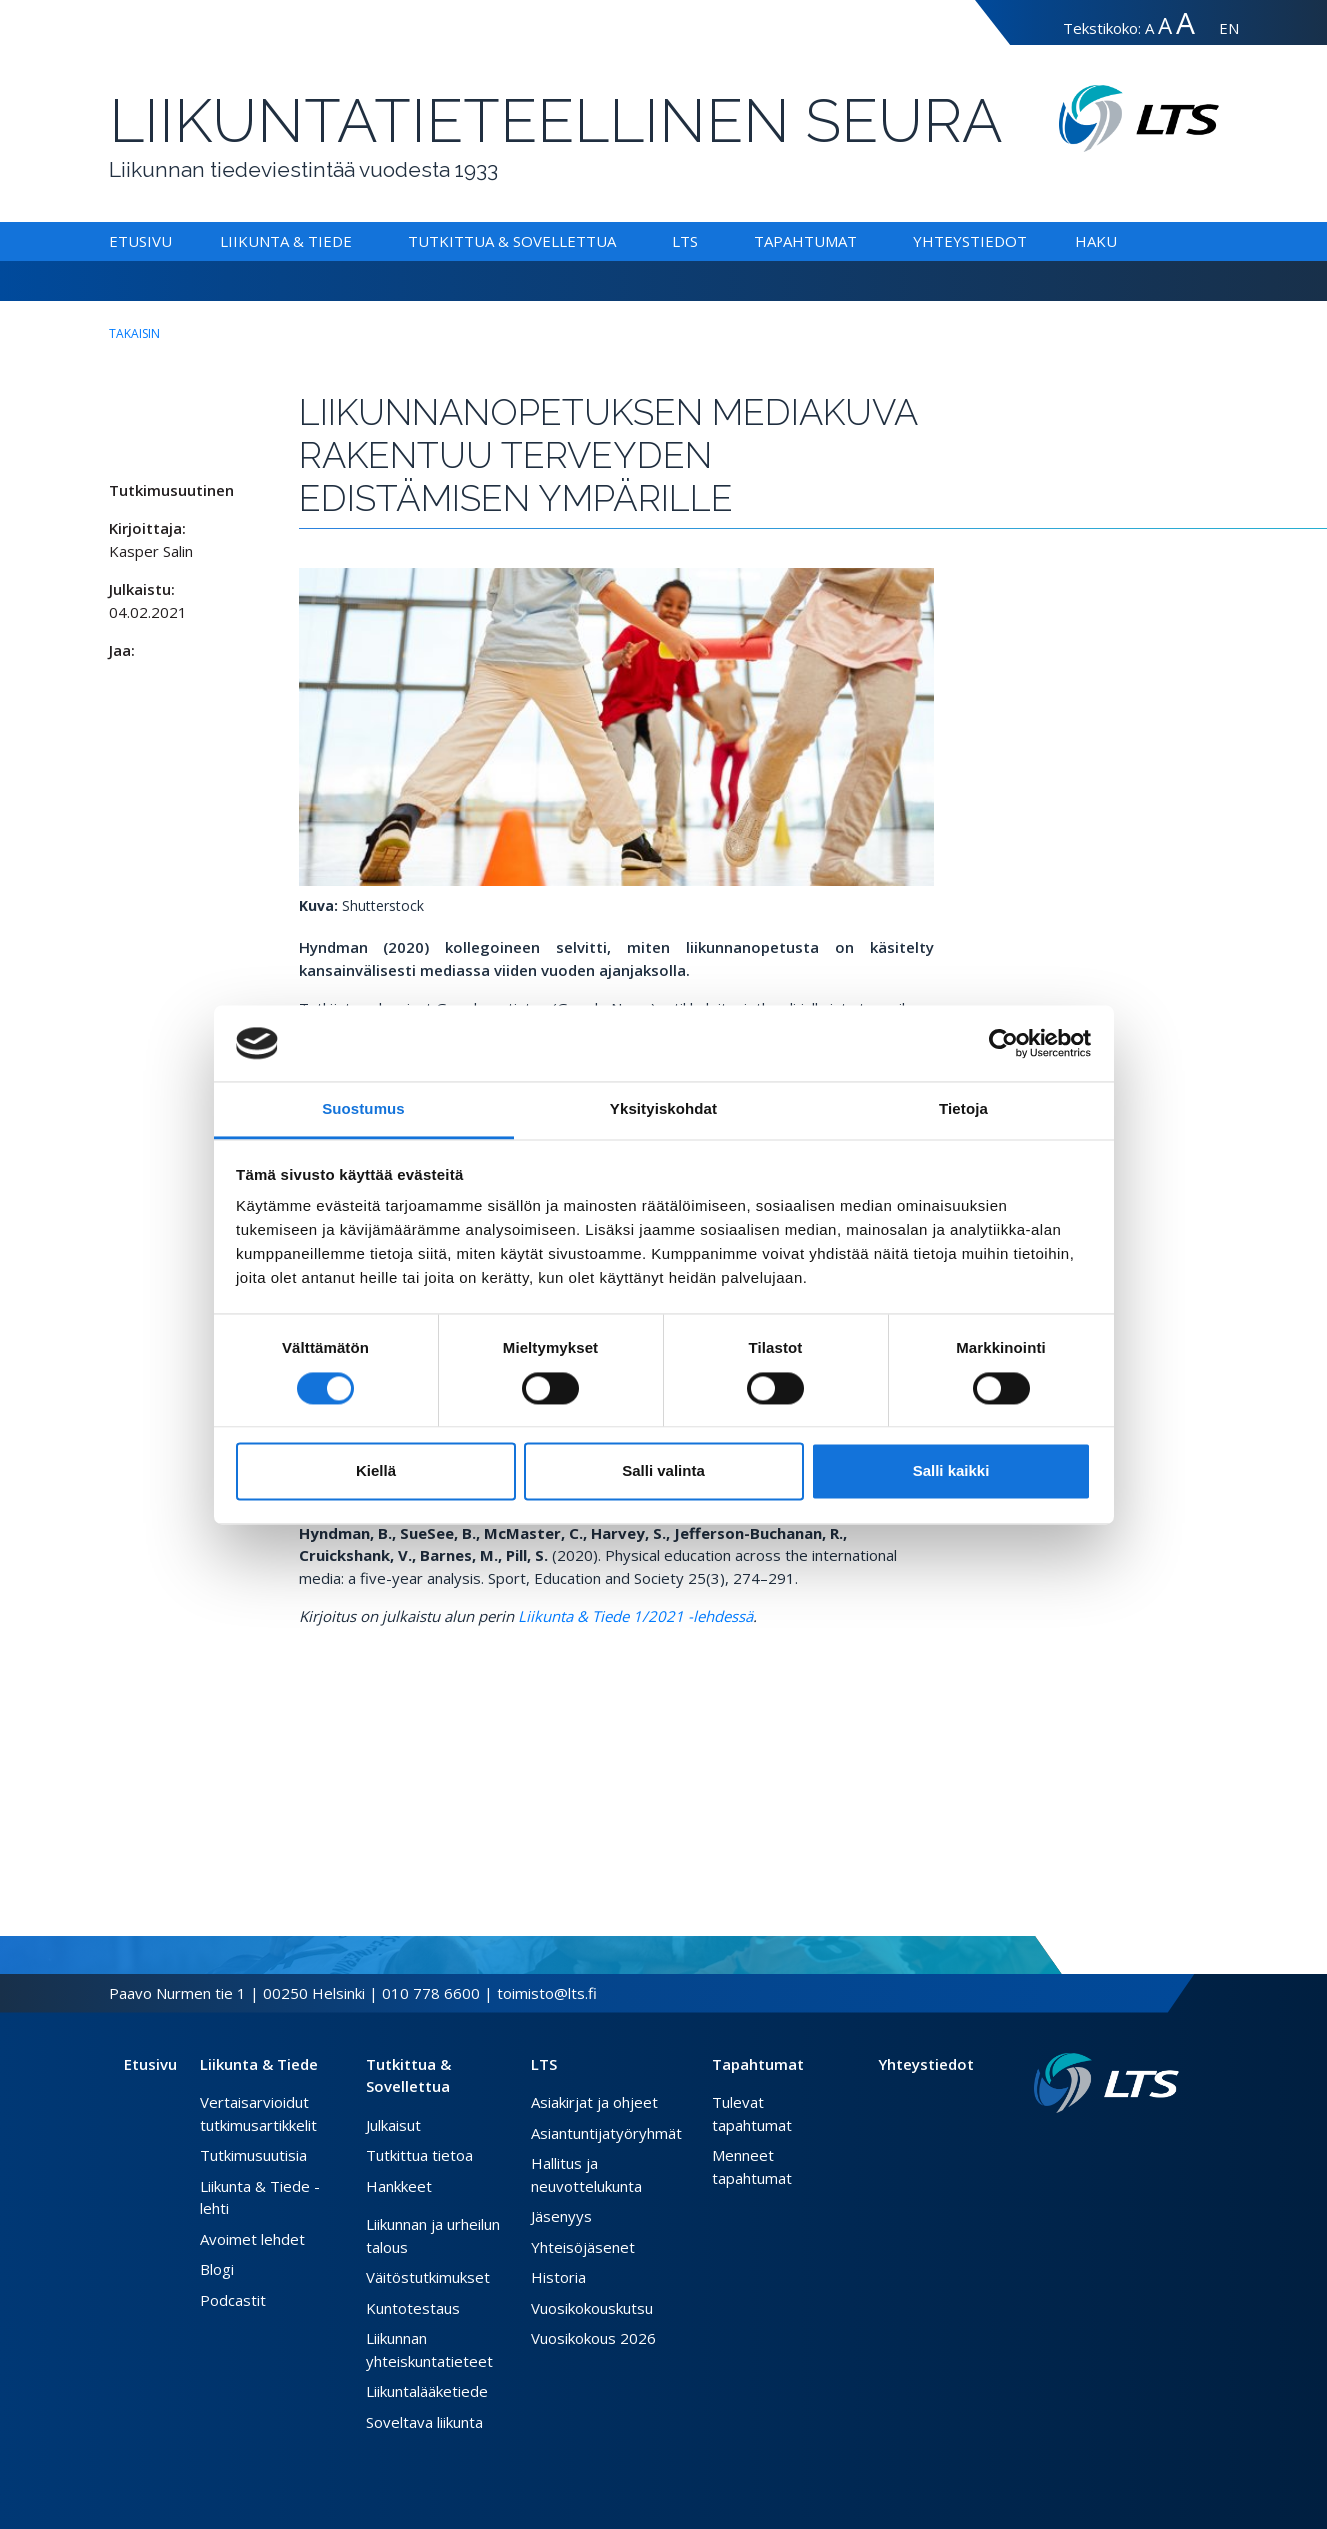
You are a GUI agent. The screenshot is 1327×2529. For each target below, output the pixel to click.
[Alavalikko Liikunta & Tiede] (356, 241)
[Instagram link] (1155, 2145)
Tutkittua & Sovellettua (512, 241)
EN (1229, 28)
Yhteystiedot (970, 241)
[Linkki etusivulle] (1106, 2083)
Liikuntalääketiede (427, 2391)
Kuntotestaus (413, 2308)
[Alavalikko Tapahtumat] (861, 241)
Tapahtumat (805, 241)
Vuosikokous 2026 (593, 2338)
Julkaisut (393, 2125)
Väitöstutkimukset (428, 2277)
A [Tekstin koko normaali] (1149, 28)
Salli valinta (663, 1471)
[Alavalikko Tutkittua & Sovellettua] (620, 241)
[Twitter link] (1139, 2145)
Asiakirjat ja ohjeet (594, 2102)
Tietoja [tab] (963, 1109)
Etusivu (140, 241)
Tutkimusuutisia (253, 2155)
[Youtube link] (1171, 2145)
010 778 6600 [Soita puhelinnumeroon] (431, 1993)
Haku (1096, 241)
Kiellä (376, 1471)
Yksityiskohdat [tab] (663, 1109)
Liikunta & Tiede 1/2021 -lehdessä (635, 1616)
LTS (685, 241)
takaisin (134, 333)
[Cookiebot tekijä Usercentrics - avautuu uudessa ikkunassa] (1003, 1043)
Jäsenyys (561, 2216)
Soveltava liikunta (424, 2422)
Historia (558, 2277)
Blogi (217, 2269)
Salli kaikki (951, 1471)
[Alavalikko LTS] (702, 241)
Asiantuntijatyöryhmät (606, 2133)
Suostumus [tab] (363, 1109)
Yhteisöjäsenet (583, 2247)
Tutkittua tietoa (419, 2155)
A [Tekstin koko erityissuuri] (1185, 22)
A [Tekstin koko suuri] (1165, 25)
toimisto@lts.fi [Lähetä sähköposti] (547, 1993)
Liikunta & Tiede (286, 241)
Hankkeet (399, 2186)
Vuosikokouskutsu (592, 2308)
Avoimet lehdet (252, 2239)
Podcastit (233, 2300)
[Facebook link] (1123, 2145)
